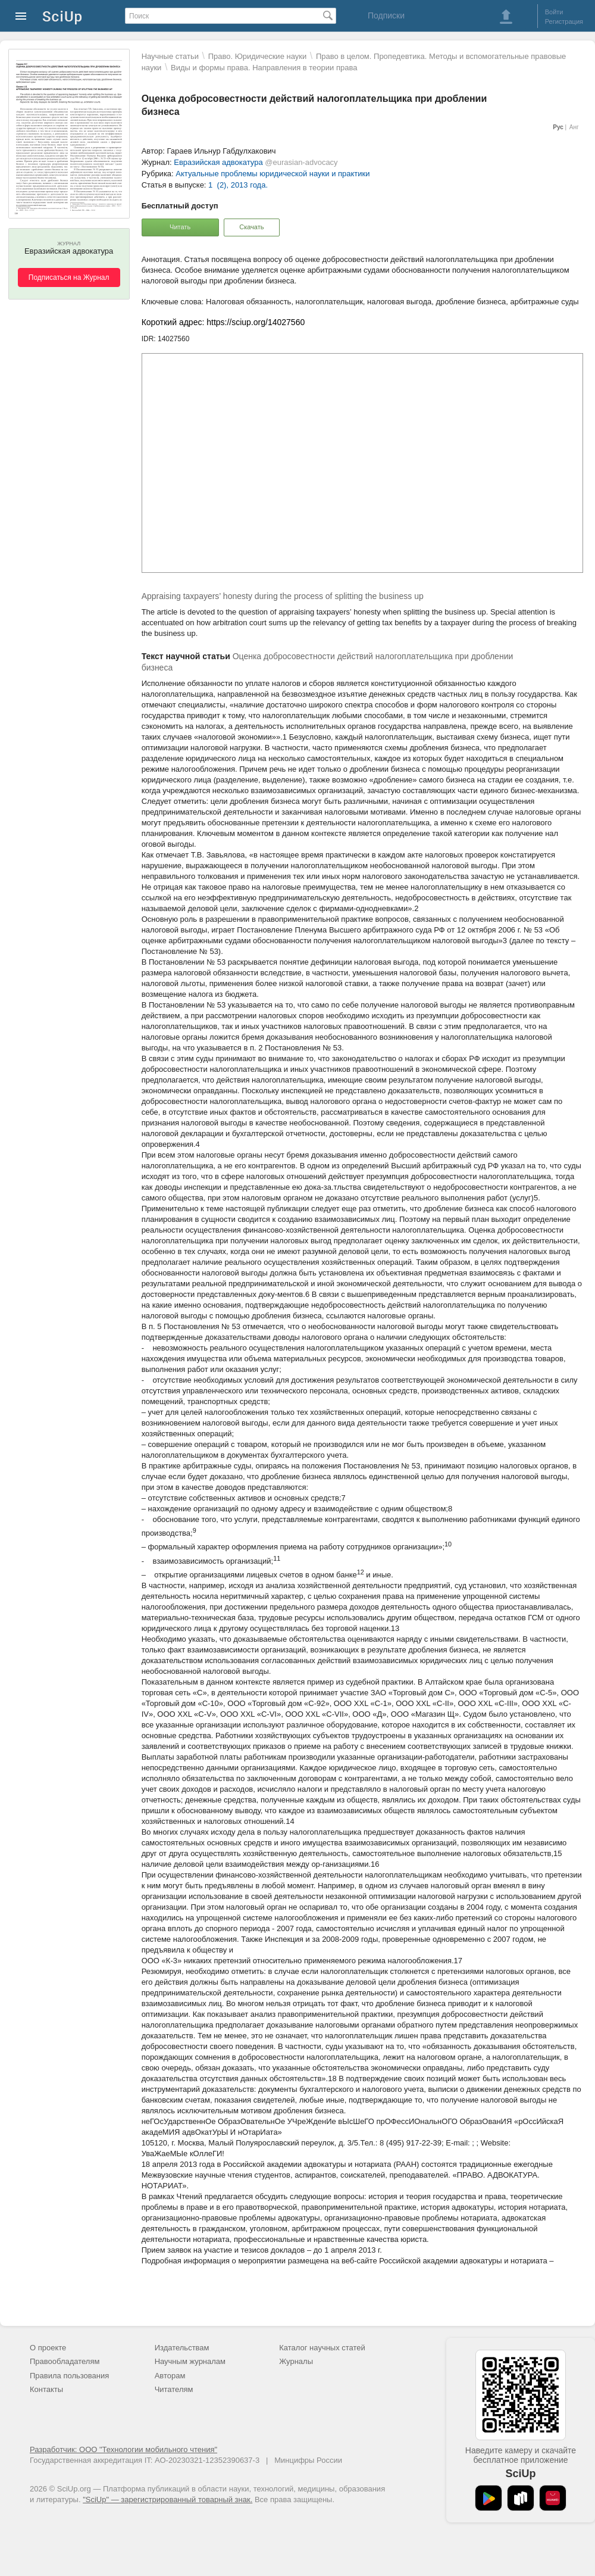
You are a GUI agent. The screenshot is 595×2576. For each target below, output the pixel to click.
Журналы (296, 2361)
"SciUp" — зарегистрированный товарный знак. (167, 2499)
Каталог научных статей (322, 2347)
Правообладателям (64, 2361)
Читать (180, 226)
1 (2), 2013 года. (238, 184)
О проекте (48, 2347)
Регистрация (564, 21)
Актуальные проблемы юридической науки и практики (272, 173)
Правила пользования (69, 2375)
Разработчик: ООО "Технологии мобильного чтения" (123, 2449)
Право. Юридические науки (257, 56)
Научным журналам (190, 2361)
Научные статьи (170, 56)
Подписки (386, 15)
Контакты (46, 2389)
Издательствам (182, 2347)
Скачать (251, 226)
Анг (574, 127)
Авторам (170, 2375)
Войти (554, 11)
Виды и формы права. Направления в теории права (264, 67)
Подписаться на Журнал (69, 277)
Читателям (174, 2389)
